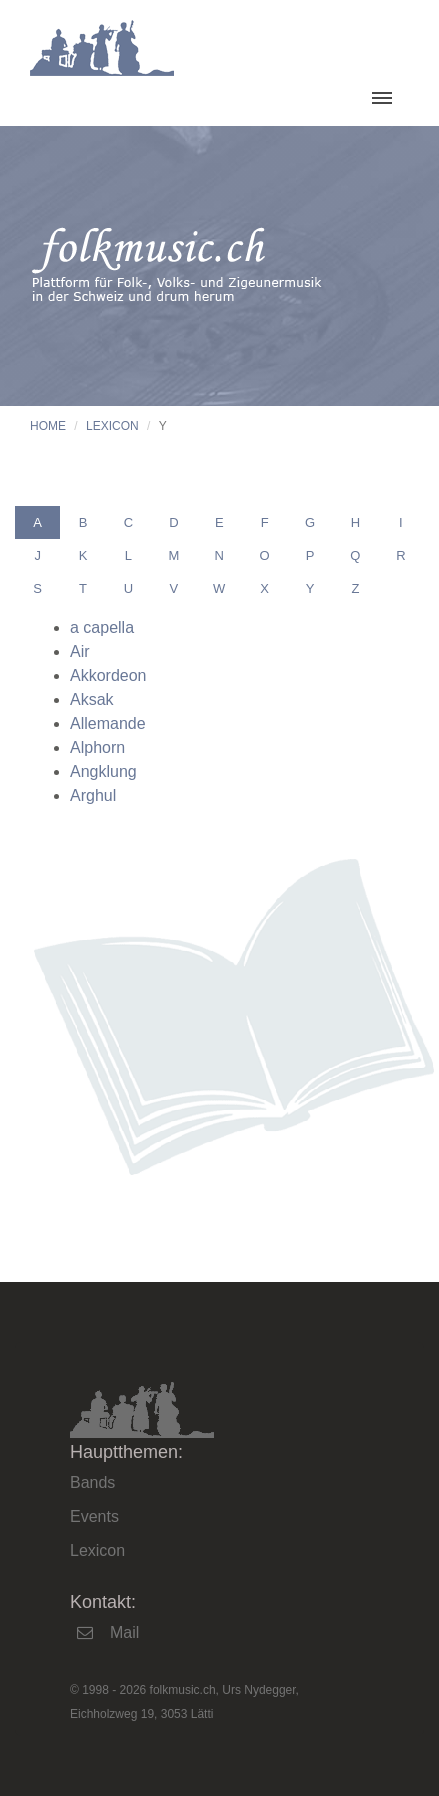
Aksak (92, 699)
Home (48, 426)
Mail (124, 1632)
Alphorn (97, 747)
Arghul (93, 795)
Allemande (108, 723)
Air (80, 651)
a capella (102, 627)
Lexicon (112, 426)
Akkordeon (108, 675)
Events (94, 1516)
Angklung (103, 771)
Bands (92, 1482)
